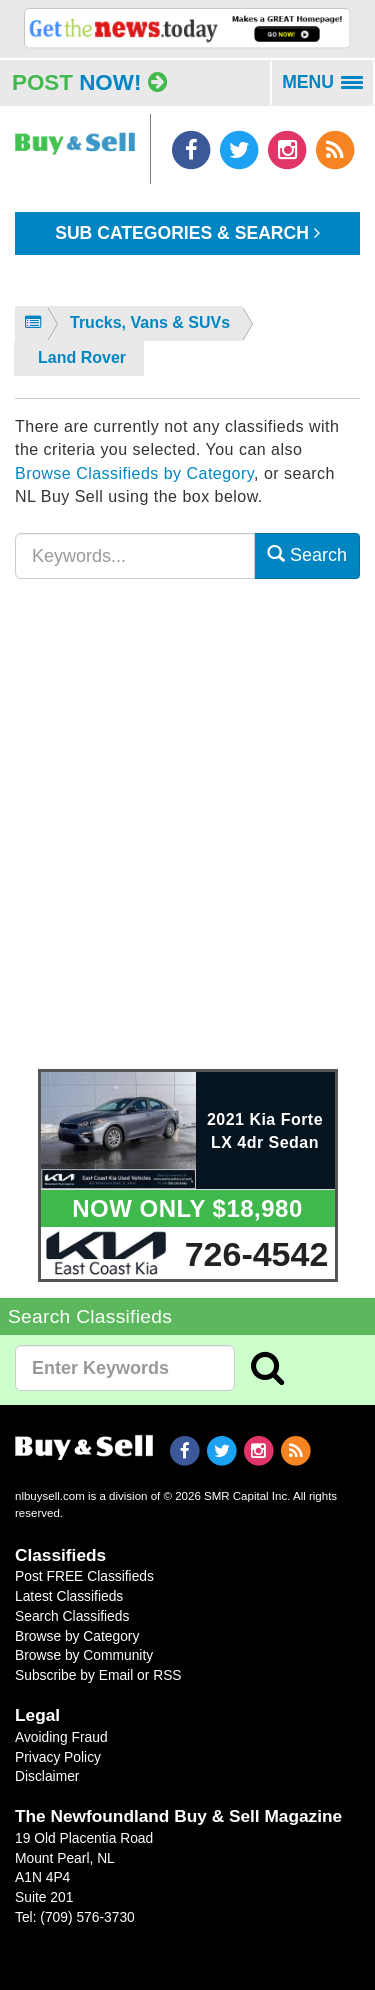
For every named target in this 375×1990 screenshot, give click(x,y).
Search (307, 554)
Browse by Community (84, 1655)
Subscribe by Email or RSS (98, 1675)
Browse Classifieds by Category (134, 473)
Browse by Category (77, 1636)
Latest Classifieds (69, 1596)
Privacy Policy (58, 1757)
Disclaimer (47, 1776)
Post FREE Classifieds (84, 1576)
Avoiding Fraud (61, 1737)
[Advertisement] (187, 836)
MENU (328, 89)
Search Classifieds (72, 1616)
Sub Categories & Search (187, 233)
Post (89, 82)
